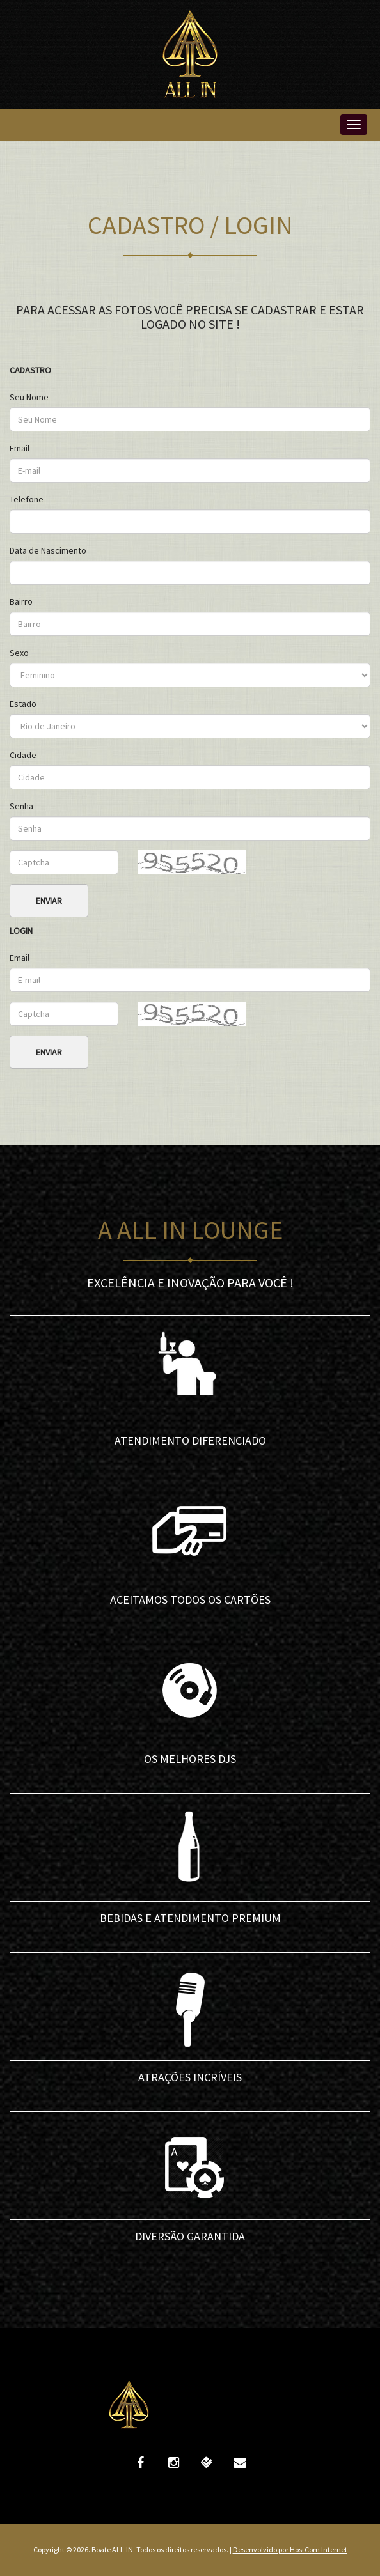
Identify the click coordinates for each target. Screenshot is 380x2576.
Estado (23, 704)
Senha (21, 806)
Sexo (19, 652)
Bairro (21, 601)
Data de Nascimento (48, 550)
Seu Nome (29, 397)
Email (19, 448)
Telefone (27, 499)
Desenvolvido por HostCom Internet (290, 2549)
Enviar (49, 900)
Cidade (23, 755)
